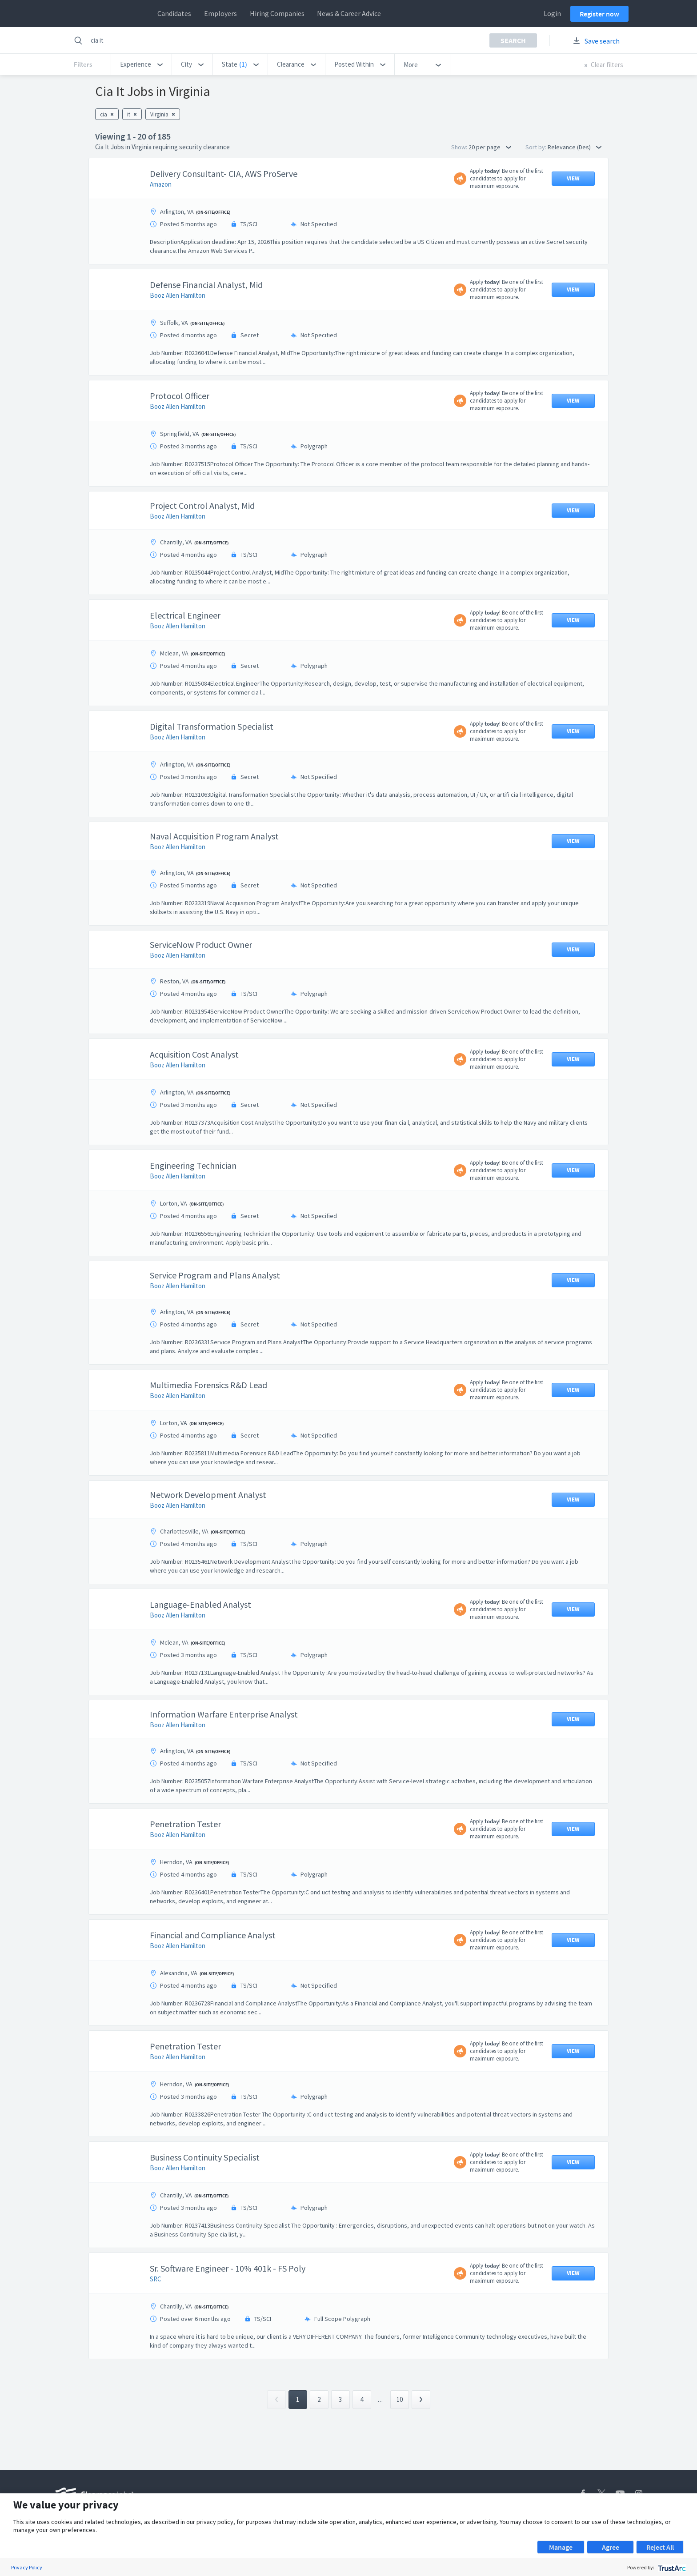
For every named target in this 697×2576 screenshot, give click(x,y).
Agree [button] (610, 2547)
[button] (141, 64)
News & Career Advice (349, 13)
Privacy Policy (26, 2567)
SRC (155, 2279)
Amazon (161, 184)
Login (552, 13)
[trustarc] (671, 2567)
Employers (220, 13)
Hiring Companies (277, 13)
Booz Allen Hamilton (177, 295)
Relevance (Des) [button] (574, 147)
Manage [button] (561, 2547)
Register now (599, 13)
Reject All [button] (660, 2547)
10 (400, 2399)
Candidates (174, 13)
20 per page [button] (490, 147)
